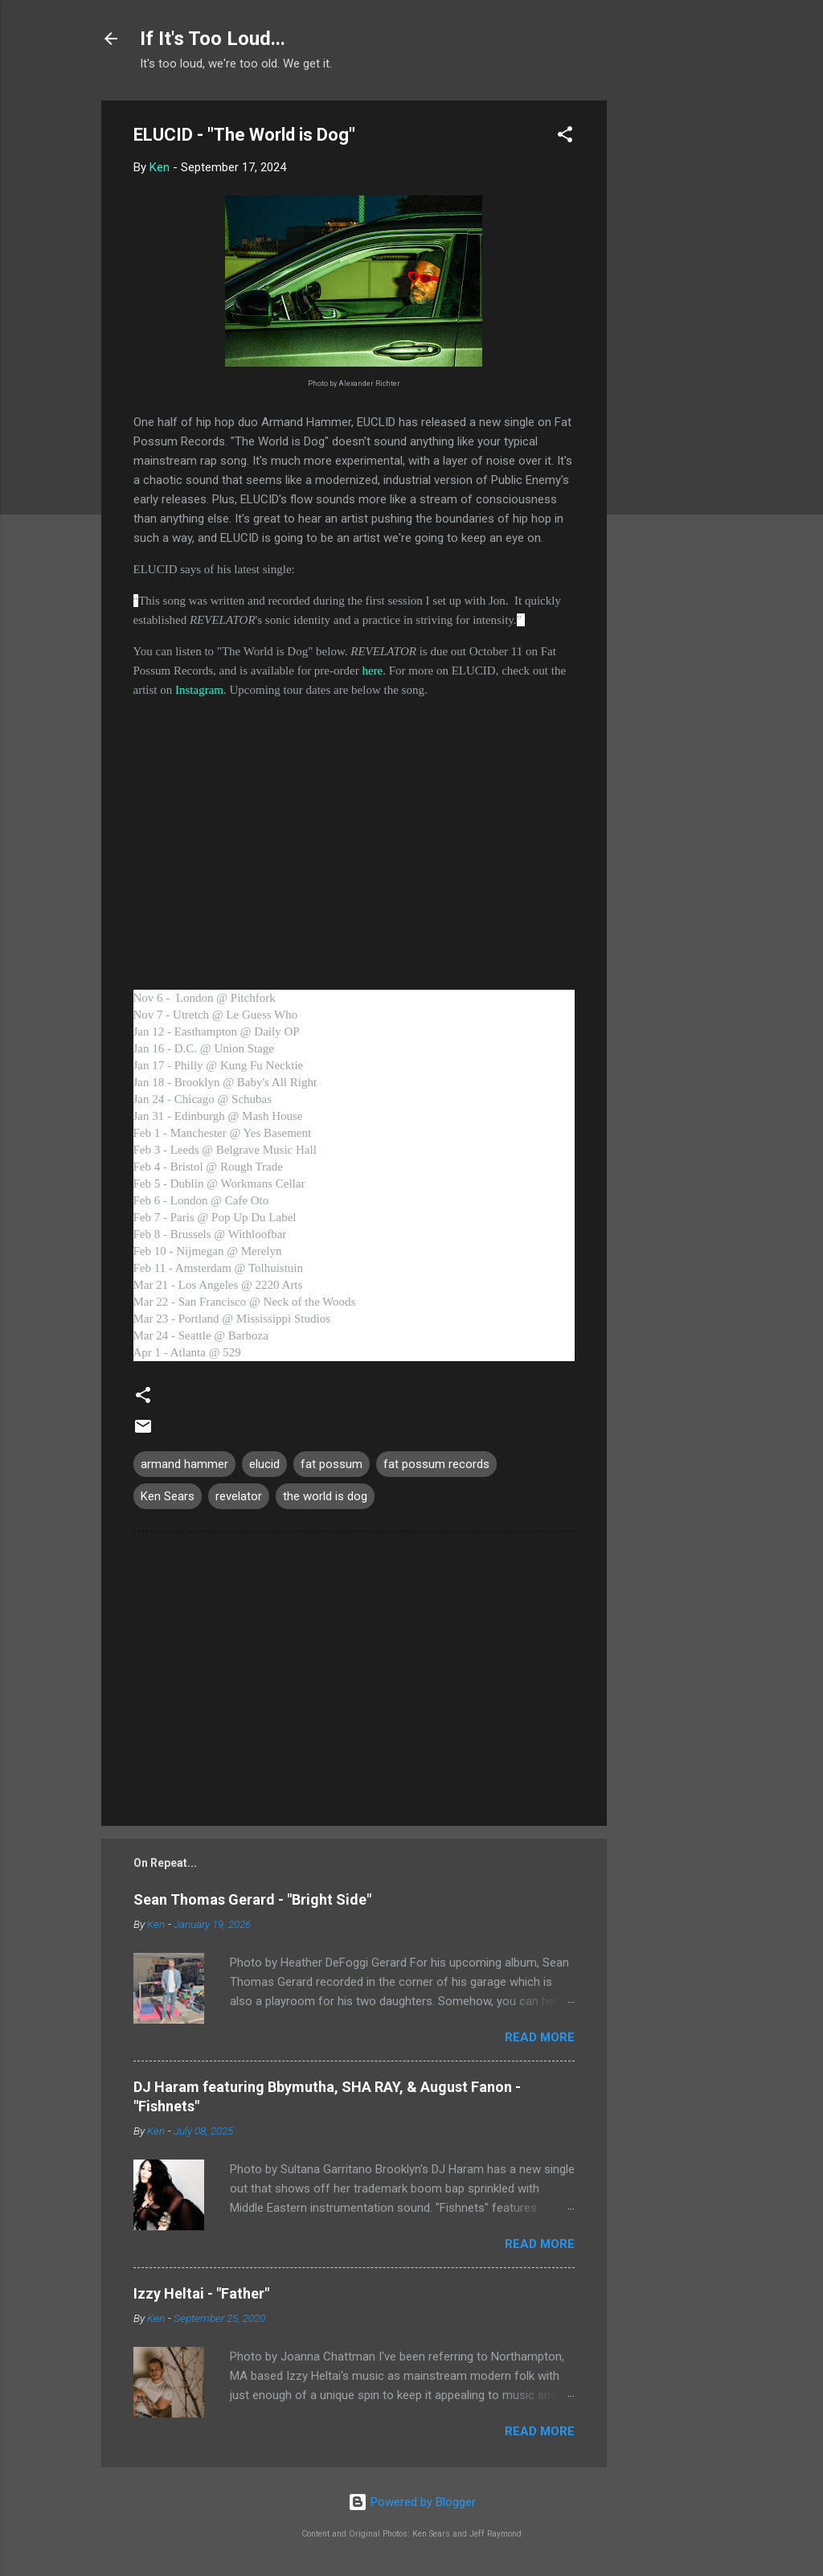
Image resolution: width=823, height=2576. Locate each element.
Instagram (199, 689)
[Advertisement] (671, 341)
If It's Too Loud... (212, 38)
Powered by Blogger (412, 2502)
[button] (565, 137)
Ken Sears (167, 1496)
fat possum (331, 1464)
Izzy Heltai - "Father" (201, 2293)
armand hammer (184, 1464)
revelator (238, 1496)
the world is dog (325, 1496)
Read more (540, 2037)
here (372, 670)
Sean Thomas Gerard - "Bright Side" (252, 1899)
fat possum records (436, 1464)
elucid (264, 1464)
